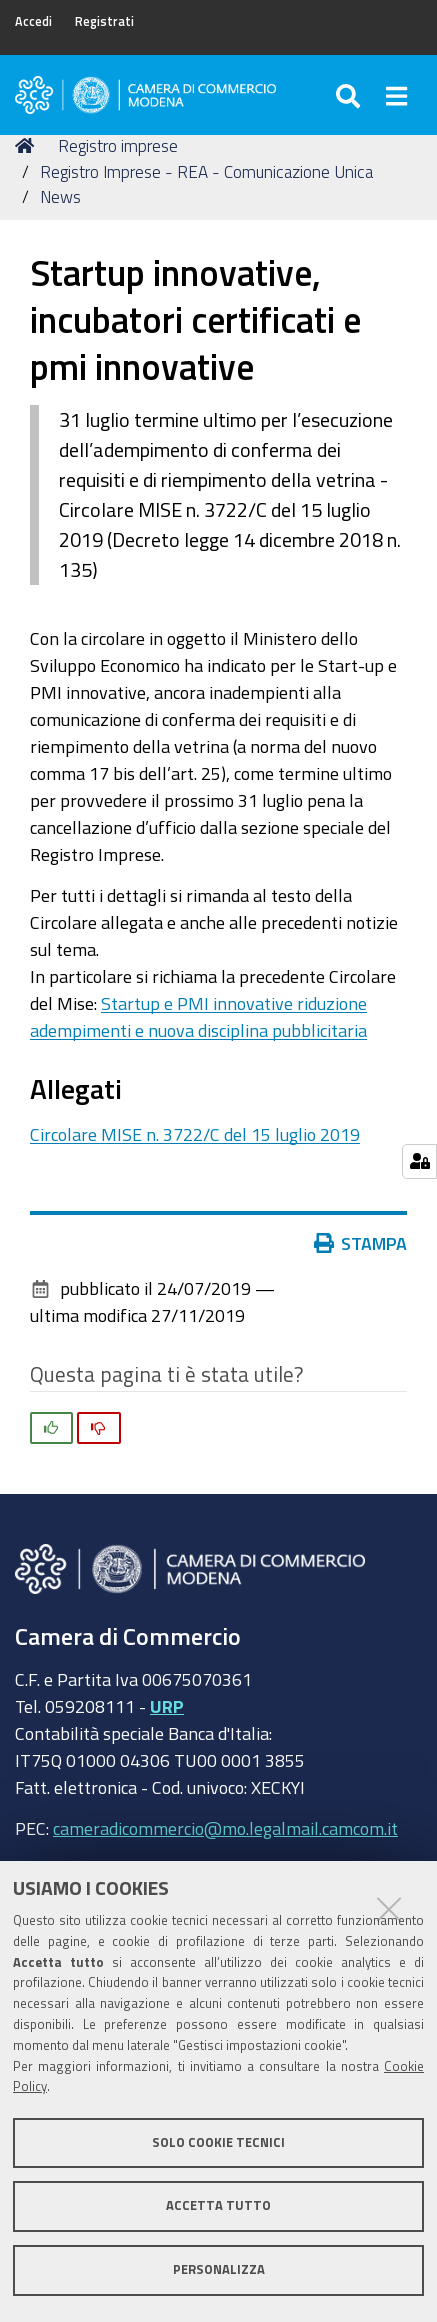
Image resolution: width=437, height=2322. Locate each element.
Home (28, 145)
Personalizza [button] (219, 2269)
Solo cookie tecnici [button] (218, 2142)
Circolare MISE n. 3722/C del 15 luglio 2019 (195, 1134)
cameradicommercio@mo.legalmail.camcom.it (225, 1828)
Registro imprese (118, 145)
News (60, 196)
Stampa (361, 1243)
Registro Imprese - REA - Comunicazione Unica (206, 171)
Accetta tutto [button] (218, 2205)
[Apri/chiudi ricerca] (350, 95)
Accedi (33, 21)
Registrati (104, 21)
